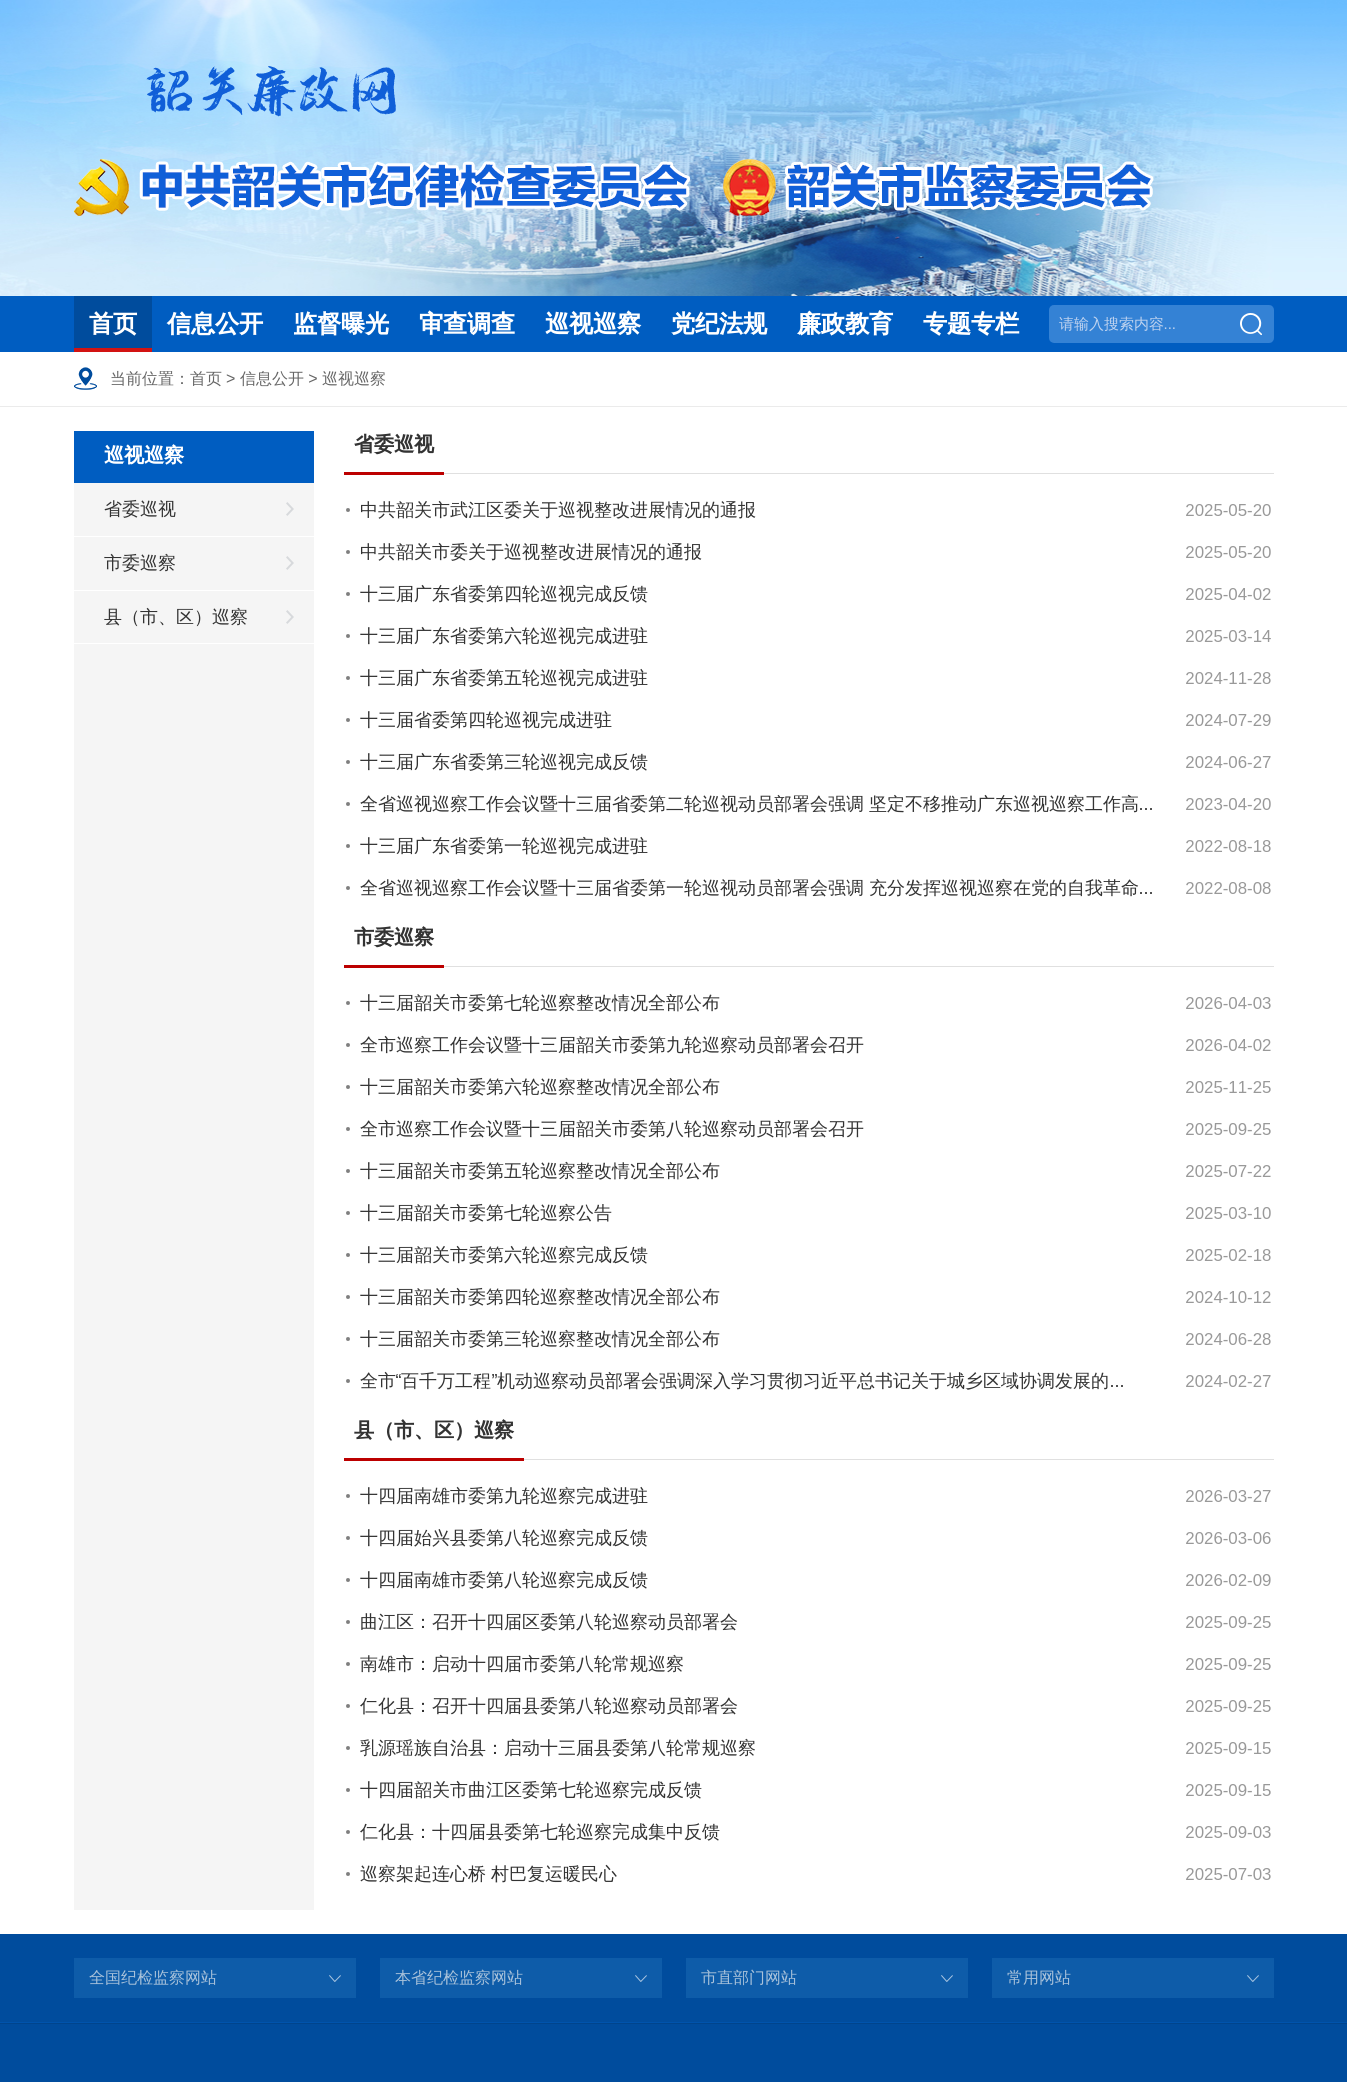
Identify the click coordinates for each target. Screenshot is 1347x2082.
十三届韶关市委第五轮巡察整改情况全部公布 (540, 1171)
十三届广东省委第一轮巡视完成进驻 (504, 846)
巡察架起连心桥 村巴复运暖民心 (488, 1874)
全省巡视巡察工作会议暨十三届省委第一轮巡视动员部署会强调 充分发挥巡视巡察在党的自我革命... (757, 888)
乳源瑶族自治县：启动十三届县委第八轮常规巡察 (558, 1748)
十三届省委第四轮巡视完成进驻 (486, 720)
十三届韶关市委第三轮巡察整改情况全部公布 (540, 1339)
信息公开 (215, 323)
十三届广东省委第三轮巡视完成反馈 (504, 762)
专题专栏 (971, 323)
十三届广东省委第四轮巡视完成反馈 (504, 594)
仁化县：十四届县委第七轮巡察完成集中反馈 (540, 1832)
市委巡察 (140, 563)
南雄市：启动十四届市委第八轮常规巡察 (522, 1664)
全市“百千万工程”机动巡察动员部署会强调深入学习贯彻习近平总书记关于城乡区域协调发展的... (742, 1381)
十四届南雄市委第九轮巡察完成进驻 (504, 1496)
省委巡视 (140, 509)
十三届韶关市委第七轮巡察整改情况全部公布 (540, 1003)
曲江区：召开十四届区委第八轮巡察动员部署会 (549, 1622)
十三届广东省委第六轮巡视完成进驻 (504, 636)
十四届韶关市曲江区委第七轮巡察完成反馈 (531, 1790)
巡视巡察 (593, 323)
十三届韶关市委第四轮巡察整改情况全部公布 (540, 1297)
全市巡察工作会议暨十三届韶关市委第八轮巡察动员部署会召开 (612, 1129)
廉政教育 (845, 323)
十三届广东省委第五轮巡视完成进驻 (504, 678)
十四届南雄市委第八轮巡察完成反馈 (504, 1580)
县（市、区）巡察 (176, 617)
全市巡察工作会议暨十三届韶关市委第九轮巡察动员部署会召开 (612, 1045)
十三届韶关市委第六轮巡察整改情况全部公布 (540, 1087)
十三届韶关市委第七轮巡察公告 (486, 1213)
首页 (113, 323)
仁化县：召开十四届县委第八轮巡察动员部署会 (549, 1706)
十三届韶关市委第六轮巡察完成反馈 (504, 1255)
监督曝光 (341, 323)
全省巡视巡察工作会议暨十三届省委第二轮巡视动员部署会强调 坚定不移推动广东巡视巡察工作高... (757, 804)
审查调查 (467, 323)
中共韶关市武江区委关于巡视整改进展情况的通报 (558, 510)
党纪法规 (719, 323)
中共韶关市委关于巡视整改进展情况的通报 (531, 552)
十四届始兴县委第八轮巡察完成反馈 (504, 1538)
